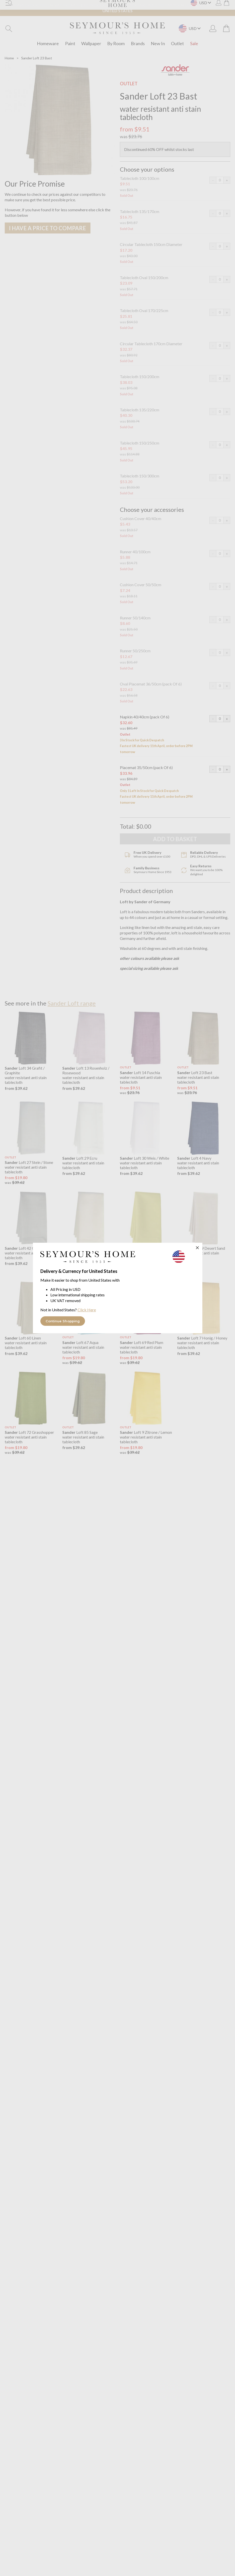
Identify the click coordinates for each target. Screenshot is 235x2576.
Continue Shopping (63, 1321)
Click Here (87, 1309)
